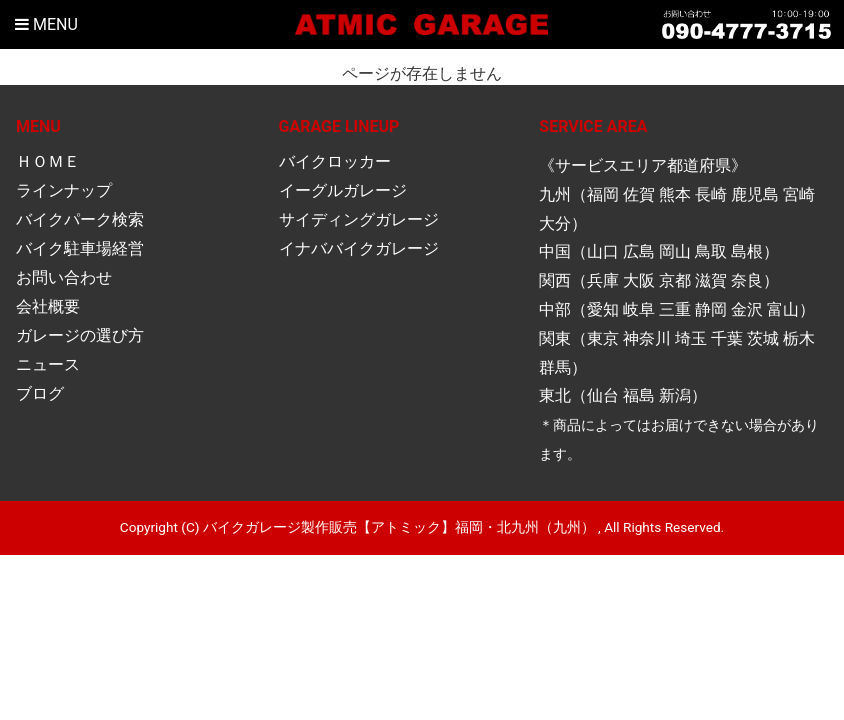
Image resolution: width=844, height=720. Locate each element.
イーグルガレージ (343, 190)
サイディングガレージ (359, 219)
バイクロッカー (335, 161)
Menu (46, 24)
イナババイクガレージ (359, 248)
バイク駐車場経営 (80, 248)
